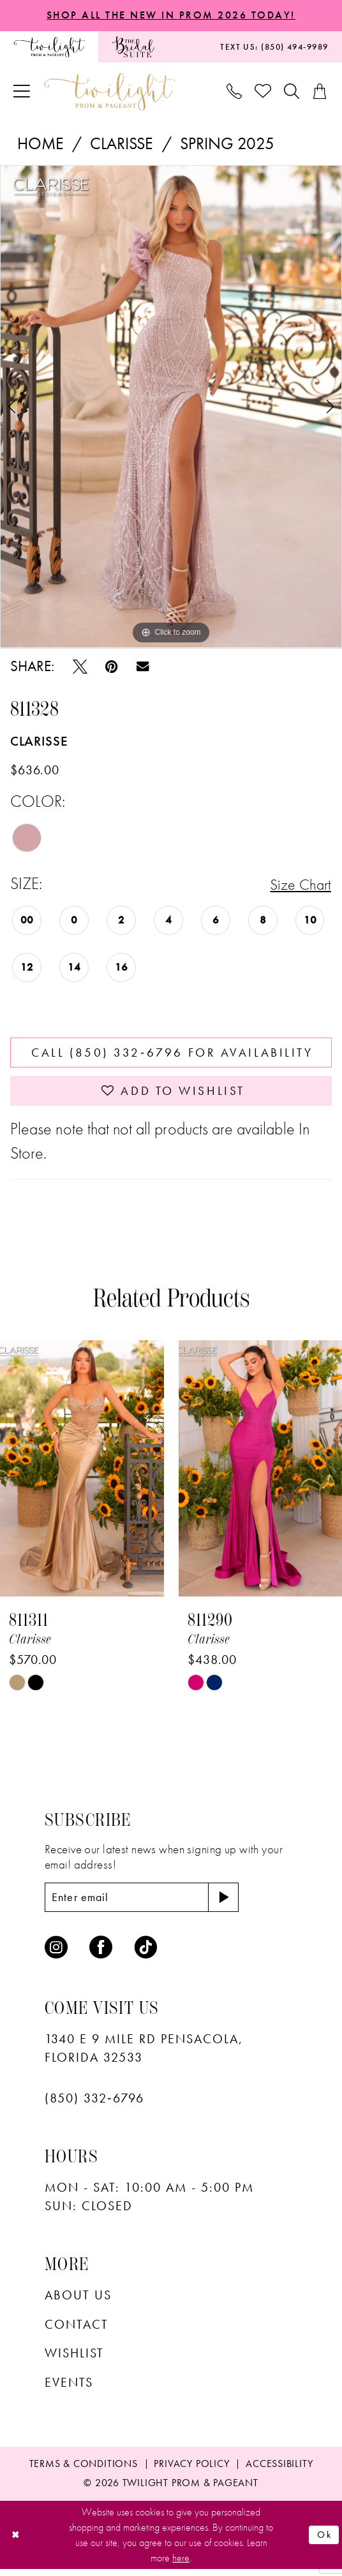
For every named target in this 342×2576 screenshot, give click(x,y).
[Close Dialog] (16, 2542)
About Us (78, 2302)
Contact (76, 2331)
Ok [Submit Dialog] (323, 2541)
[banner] (109, 93)
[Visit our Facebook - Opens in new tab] (100, 1955)
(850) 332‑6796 (94, 2105)
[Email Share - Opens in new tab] (143, 668)
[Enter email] (147, 1904)
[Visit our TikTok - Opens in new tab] (146, 1955)
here (181, 2565)
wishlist (74, 2360)
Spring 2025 (227, 144)
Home (40, 144)
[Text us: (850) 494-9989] (274, 47)
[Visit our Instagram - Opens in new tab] (56, 1955)
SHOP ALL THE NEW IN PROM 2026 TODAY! (171, 15)
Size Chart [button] (298, 885)
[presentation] (82, 1475)
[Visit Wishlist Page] (263, 93)
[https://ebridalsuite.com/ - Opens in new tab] (133, 47)
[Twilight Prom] (49, 47)
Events (69, 2390)
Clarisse (121, 144)
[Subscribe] (233, 1904)
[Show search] (292, 92)
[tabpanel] (171, 407)
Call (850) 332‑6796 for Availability (172, 1054)
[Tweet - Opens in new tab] (80, 667)
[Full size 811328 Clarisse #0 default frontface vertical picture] (171, 407)
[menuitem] (49, 47)
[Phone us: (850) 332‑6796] (235, 92)
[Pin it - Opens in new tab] (111, 667)
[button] (22, 93)
